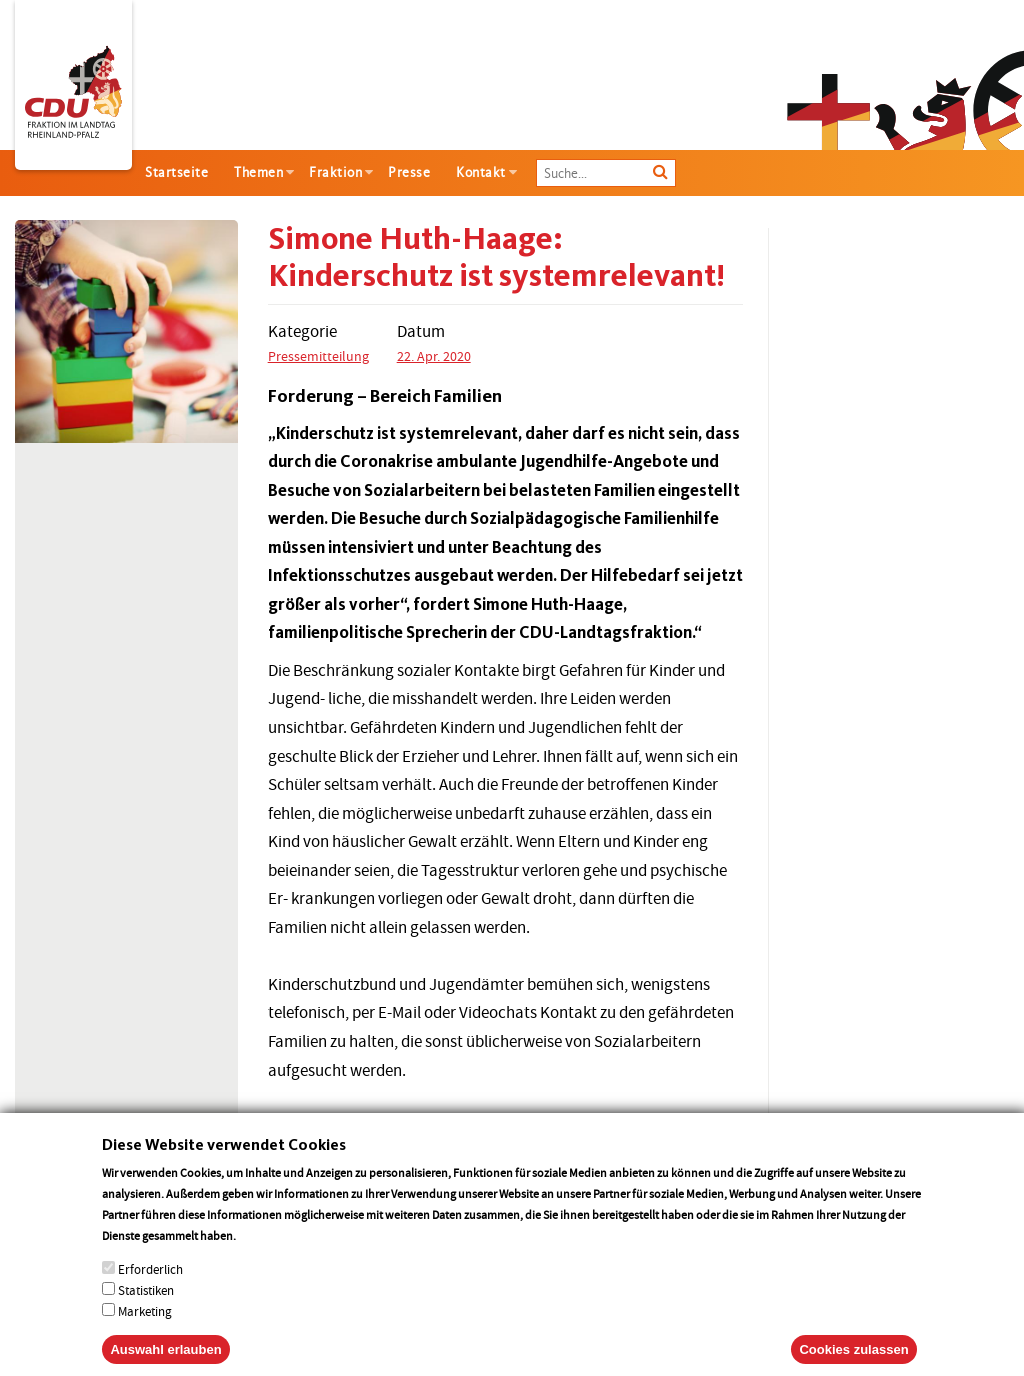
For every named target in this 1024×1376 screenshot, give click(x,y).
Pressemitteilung (318, 356)
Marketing (145, 1331)
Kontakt (481, 172)
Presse (409, 172)
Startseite (176, 172)
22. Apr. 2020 (434, 356)
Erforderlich (150, 1289)
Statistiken (146, 1310)
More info (264, 1255)
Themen (258, 172)
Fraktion (335, 172)
